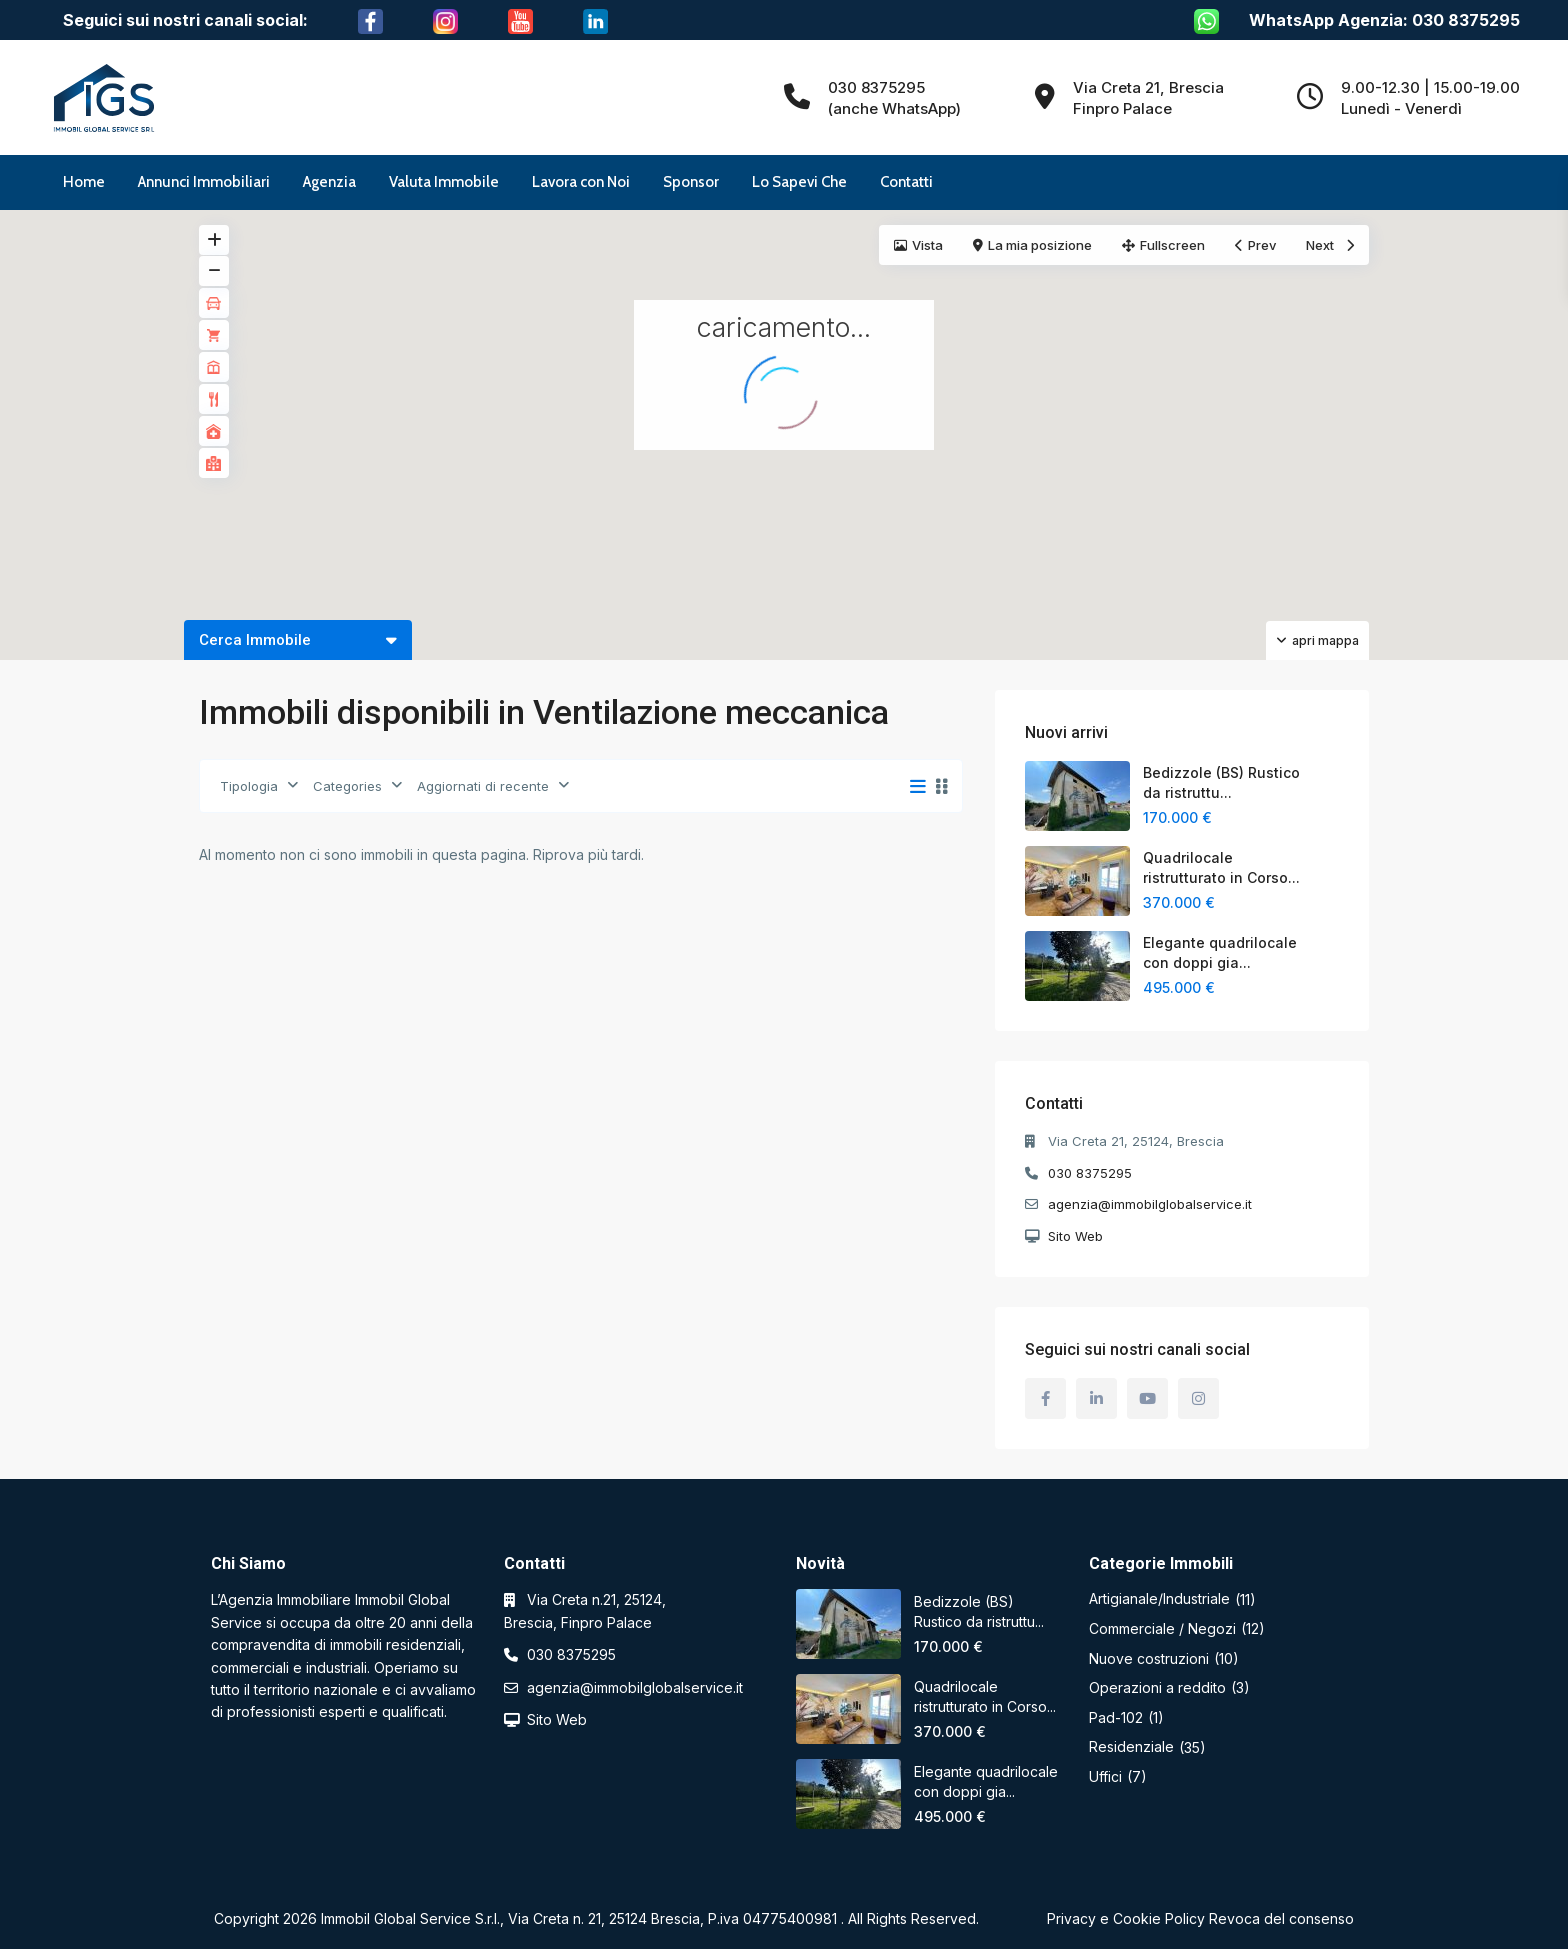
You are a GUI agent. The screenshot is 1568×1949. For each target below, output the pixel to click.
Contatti (906, 182)
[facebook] (1045, 1398)
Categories (347, 786)
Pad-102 (1116, 1717)
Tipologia (249, 786)
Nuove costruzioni (1149, 1658)
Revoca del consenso (1281, 1918)
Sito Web (1075, 1236)
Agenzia (329, 182)
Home (84, 182)
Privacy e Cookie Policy (1126, 1918)
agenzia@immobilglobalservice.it (1150, 1204)
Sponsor (691, 182)
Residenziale (1131, 1746)
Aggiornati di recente (483, 786)
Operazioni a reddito (1157, 1687)
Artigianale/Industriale (1159, 1598)
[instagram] (1198, 1398)
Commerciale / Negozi (1162, 1628)
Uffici (1105, 1776)
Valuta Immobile (444, 182)
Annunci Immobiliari (204, 182)
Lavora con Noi (581, 182)
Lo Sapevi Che (799, 182)
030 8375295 (1090, 1173)
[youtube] (1147, 1398)
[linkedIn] (1096, 1398)
